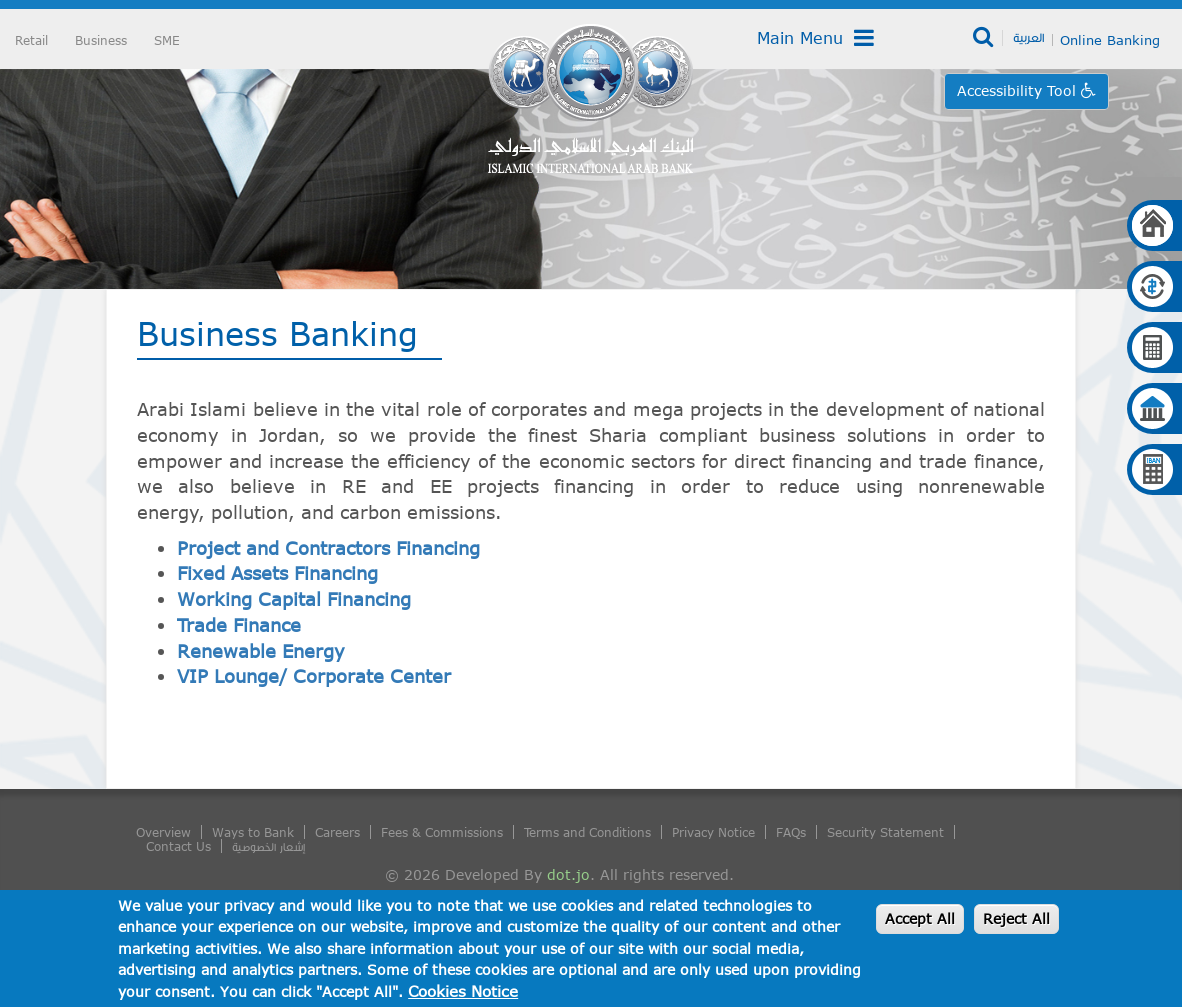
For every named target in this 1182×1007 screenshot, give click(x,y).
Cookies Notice (463, 991)
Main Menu (815, 38)
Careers (337, 832)
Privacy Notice (713, 832)
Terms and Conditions (587, 832)
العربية (1028, 37)
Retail (31, 40)
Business (101, 40)
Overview (163, 832)
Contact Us (178, 846)
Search (984, 38)
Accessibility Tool (1019, 90)
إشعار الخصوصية (268, 846)
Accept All (920, 918)
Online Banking (1110, 40)
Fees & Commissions (442, 832)
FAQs (791, 832)
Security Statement (885, 832)
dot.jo (568, 874)
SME (167, 40)
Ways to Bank (253, 832)
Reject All (1016, 918)
